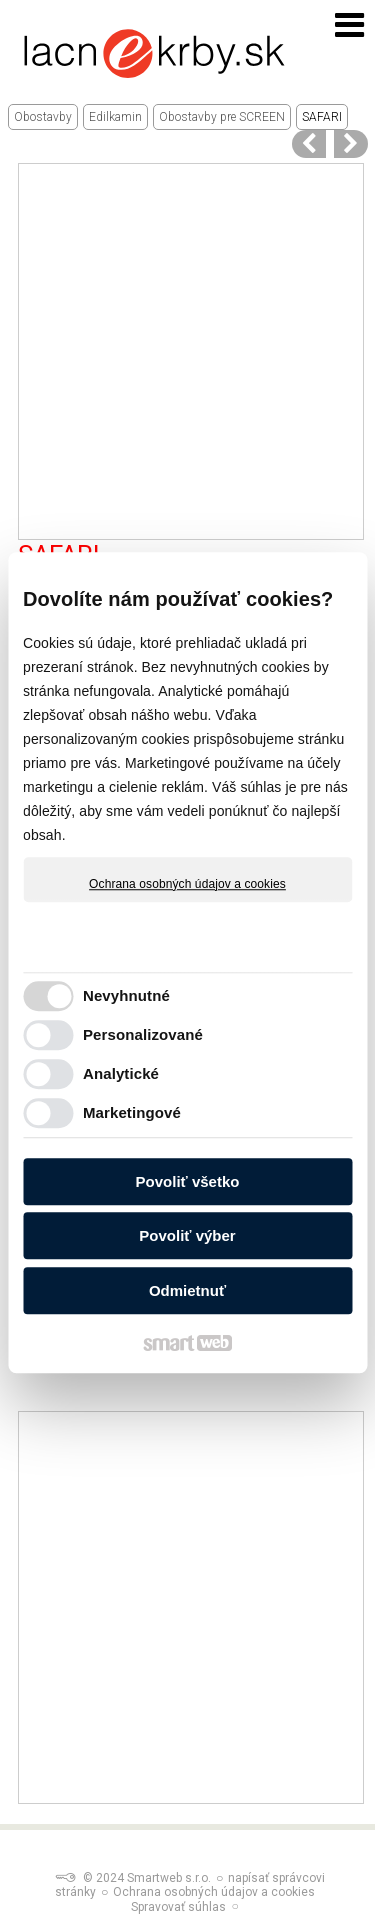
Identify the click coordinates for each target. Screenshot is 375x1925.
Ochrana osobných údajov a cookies (187, 884)
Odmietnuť (187, 1290)
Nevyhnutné (126, 995)
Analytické (121, 1073)
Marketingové (132, 1112)
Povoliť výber (187, 1235)
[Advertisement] (187, 351)
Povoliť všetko (188, 1181)
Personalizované (143, 1034)
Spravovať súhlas (178, 1907)
